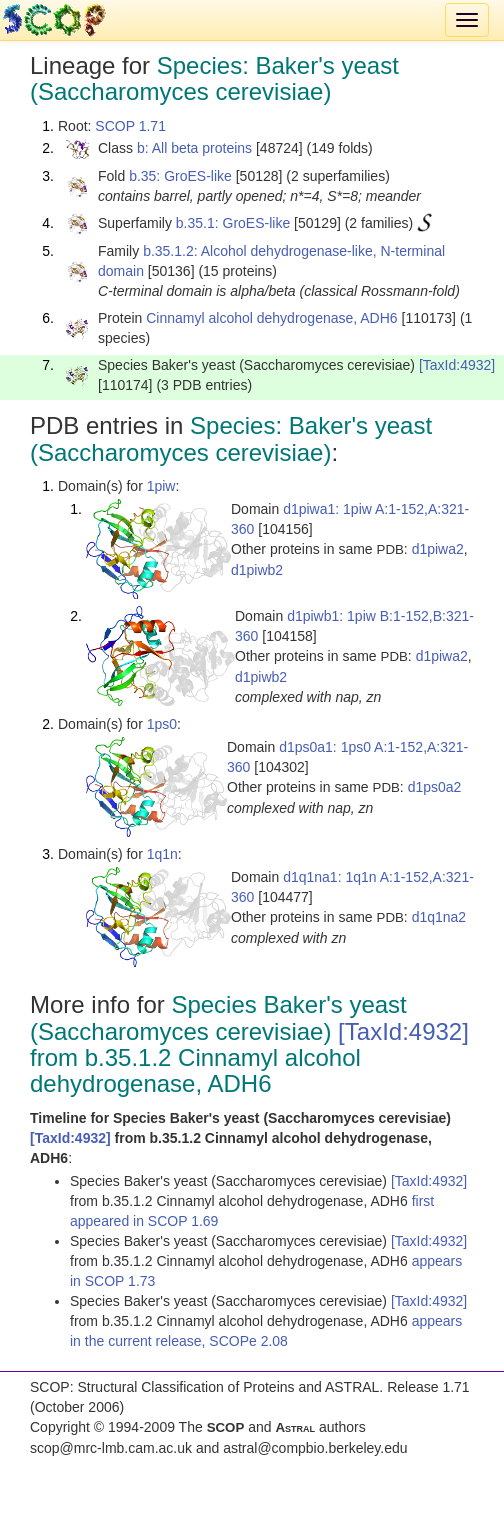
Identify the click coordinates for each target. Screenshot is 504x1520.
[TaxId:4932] (457, 365)
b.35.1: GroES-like (233, 223)
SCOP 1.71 (130, 126)
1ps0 (162, 724)
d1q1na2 (439, 917)
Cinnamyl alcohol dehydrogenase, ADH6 (271, 318)
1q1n (162, 854)
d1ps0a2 (435, 787)
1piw (161, 486)
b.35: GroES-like (180, 176)
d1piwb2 (257, 570)
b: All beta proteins (194, 148)
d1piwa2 (438, 549)
